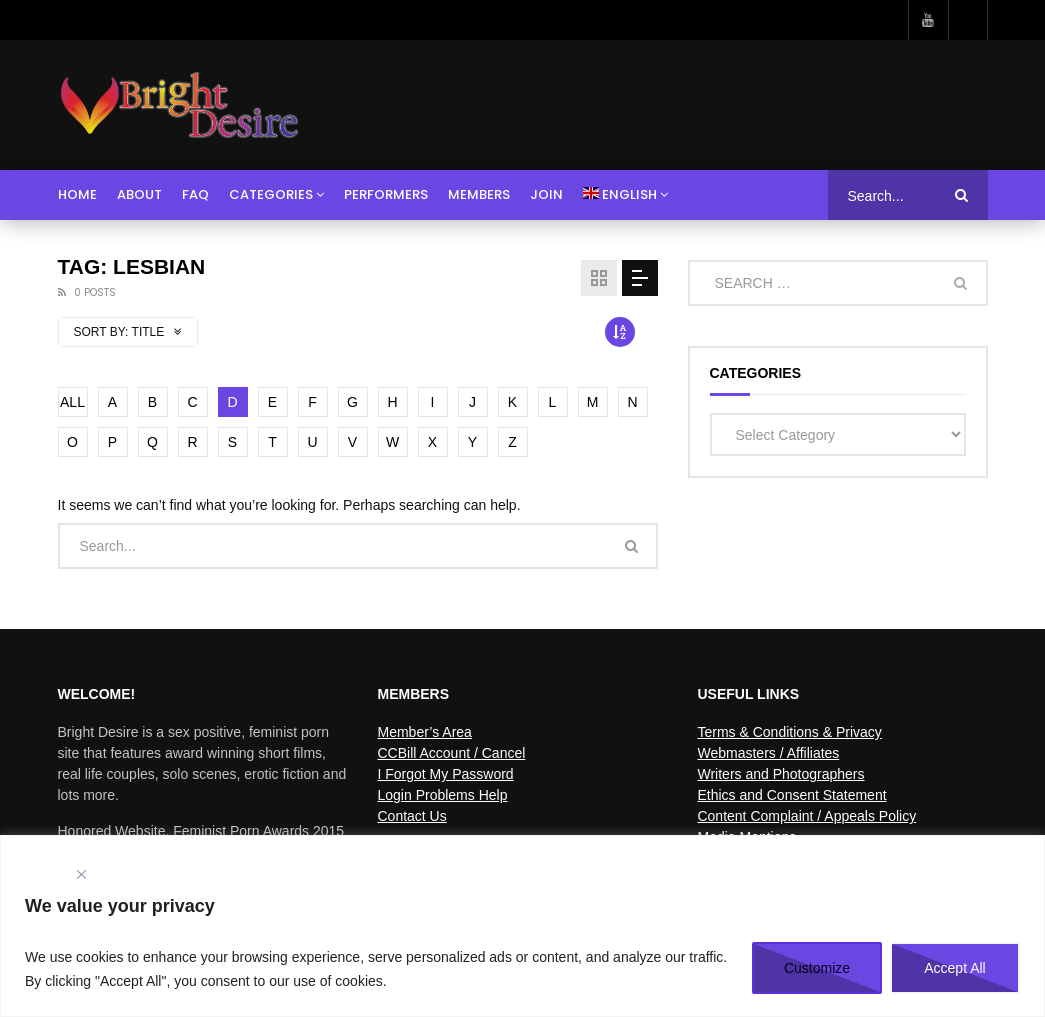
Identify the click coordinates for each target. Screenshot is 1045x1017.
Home (77, 194)
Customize (817, 968)
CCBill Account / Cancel (451, 753)
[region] (522, 926)
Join (546, 194)
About (139, 194)
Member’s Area (424, 732)
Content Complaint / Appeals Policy (806, 816)
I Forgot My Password (445, 774)
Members (479, 194)
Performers (386, 194)
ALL (72, 402)
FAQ (195, 194)
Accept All (954, 968)
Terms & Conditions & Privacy (789, 732)
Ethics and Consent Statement (791, 795)
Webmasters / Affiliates (768, 753)
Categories (271, 194)
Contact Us (411, 816)
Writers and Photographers (780, 774)
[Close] (81, 874)
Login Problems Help (442, 795)
